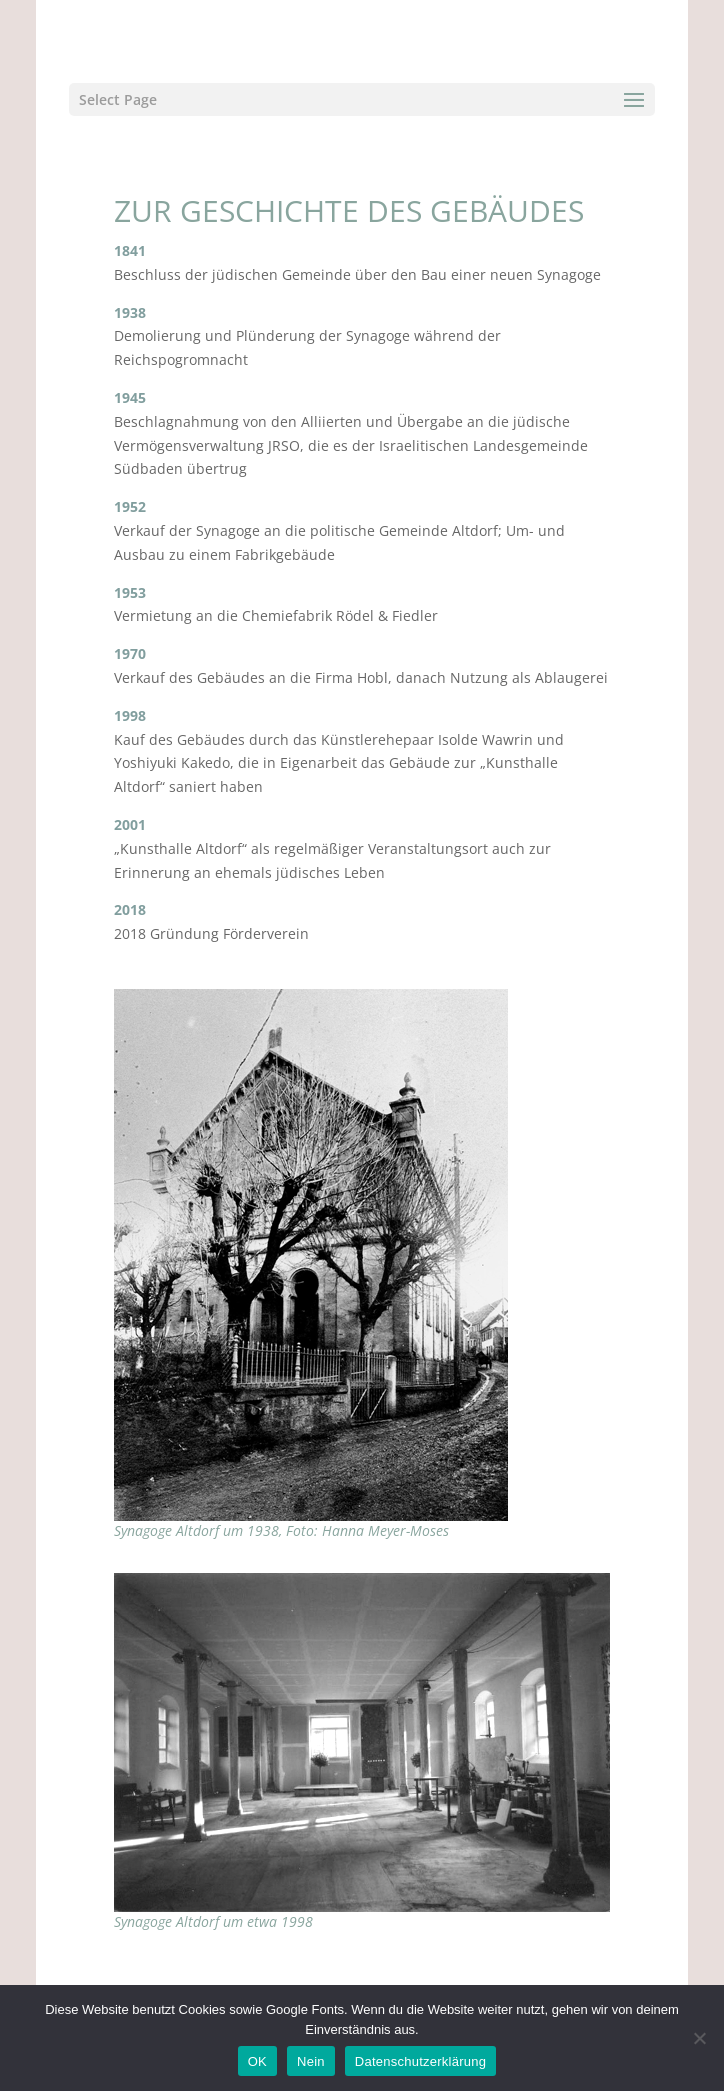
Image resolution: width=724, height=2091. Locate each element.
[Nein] (699, 2038)
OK (257, 2061)
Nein (311, 2061)
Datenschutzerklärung (420, 2061)
